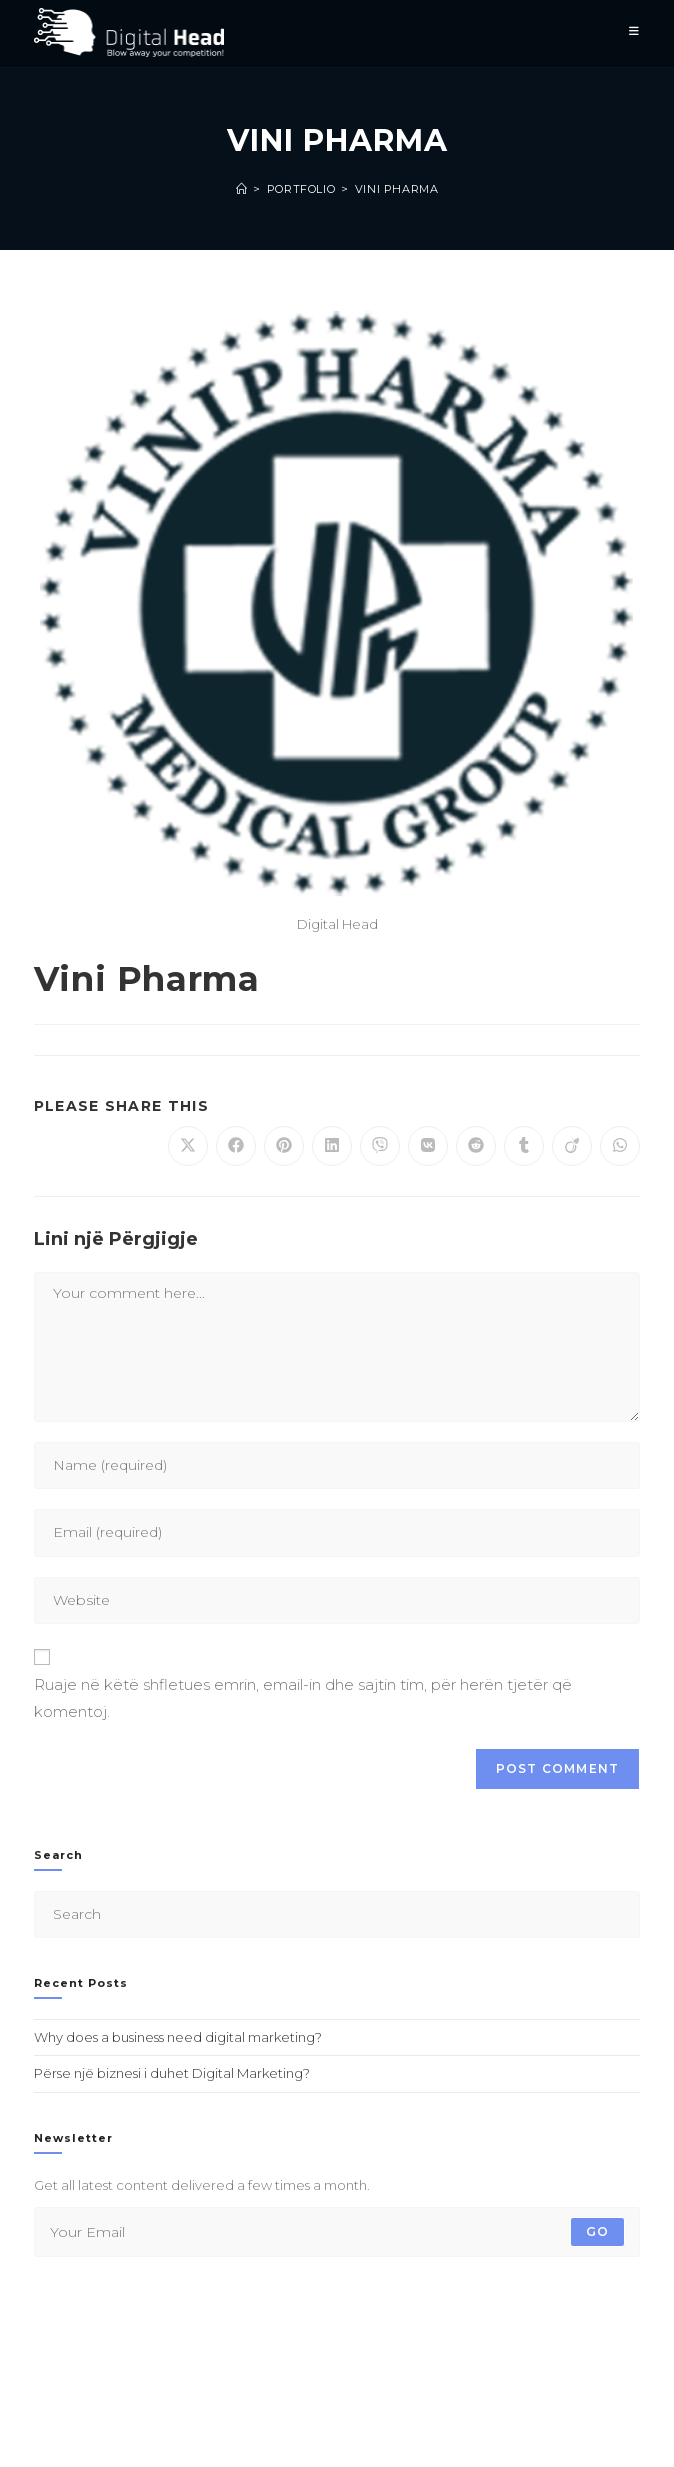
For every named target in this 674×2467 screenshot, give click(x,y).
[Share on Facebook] (236, 1146)
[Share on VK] (428, 1146)
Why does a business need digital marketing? (178, 2037)
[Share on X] (188, 1146)
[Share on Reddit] (476, 1146)
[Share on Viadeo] (572, 1146)
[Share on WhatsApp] (620, 1146)
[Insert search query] (337, 1914)
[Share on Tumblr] (524, 1146)
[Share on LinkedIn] (332, 1146)
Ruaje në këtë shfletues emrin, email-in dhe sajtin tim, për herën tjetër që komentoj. (303, 1698)
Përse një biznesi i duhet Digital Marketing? (172, 2073)
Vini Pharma (397, 189)
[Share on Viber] (380, 1146)
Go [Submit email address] (597, 2231)
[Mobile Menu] (634, 32)
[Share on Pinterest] (284, 1146)
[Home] (242, 189)
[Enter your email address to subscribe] (337, 2232)
